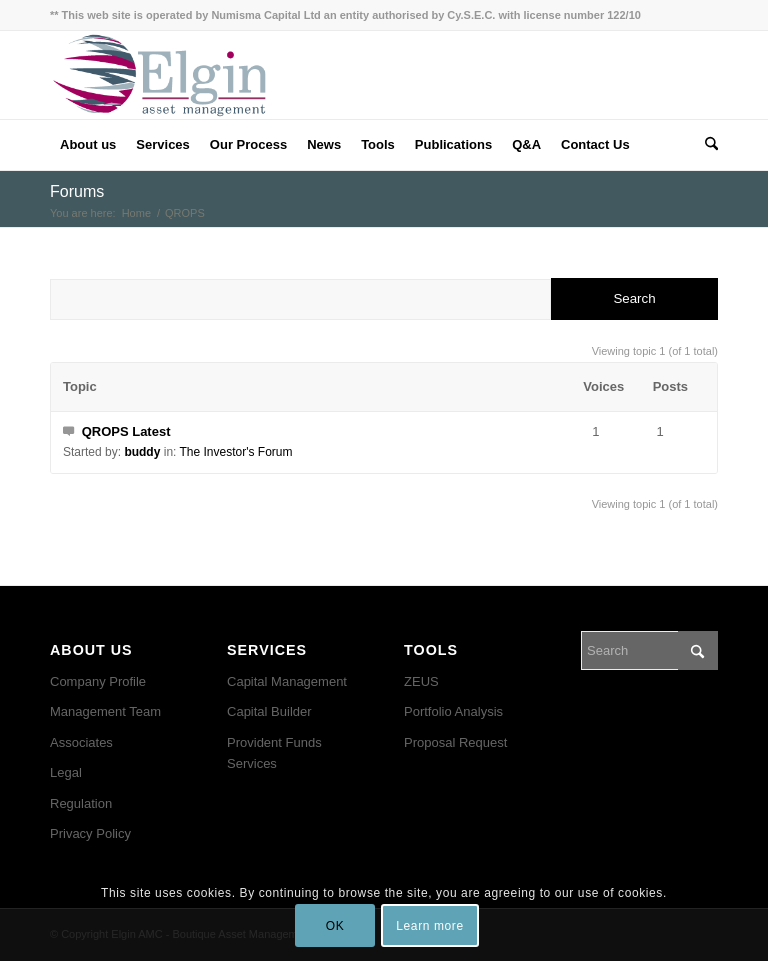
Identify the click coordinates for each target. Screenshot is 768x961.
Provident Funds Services (274, 753)
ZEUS (421, 681)
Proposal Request (455, 742)
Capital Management (287, 681)
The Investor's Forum (236, 452)
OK (335, 926)
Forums (77, 191)
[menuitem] (88, 145)
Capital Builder (269, 711)
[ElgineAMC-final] (159, 75)
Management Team (105, 711)
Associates (81, 742)
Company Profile (98, 681)
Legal (66, 772)
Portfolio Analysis (453, 711)
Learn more (429, 926)
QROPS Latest (126, 431)
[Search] (706, 145)
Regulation (81, 803)
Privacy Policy (90, 833)
